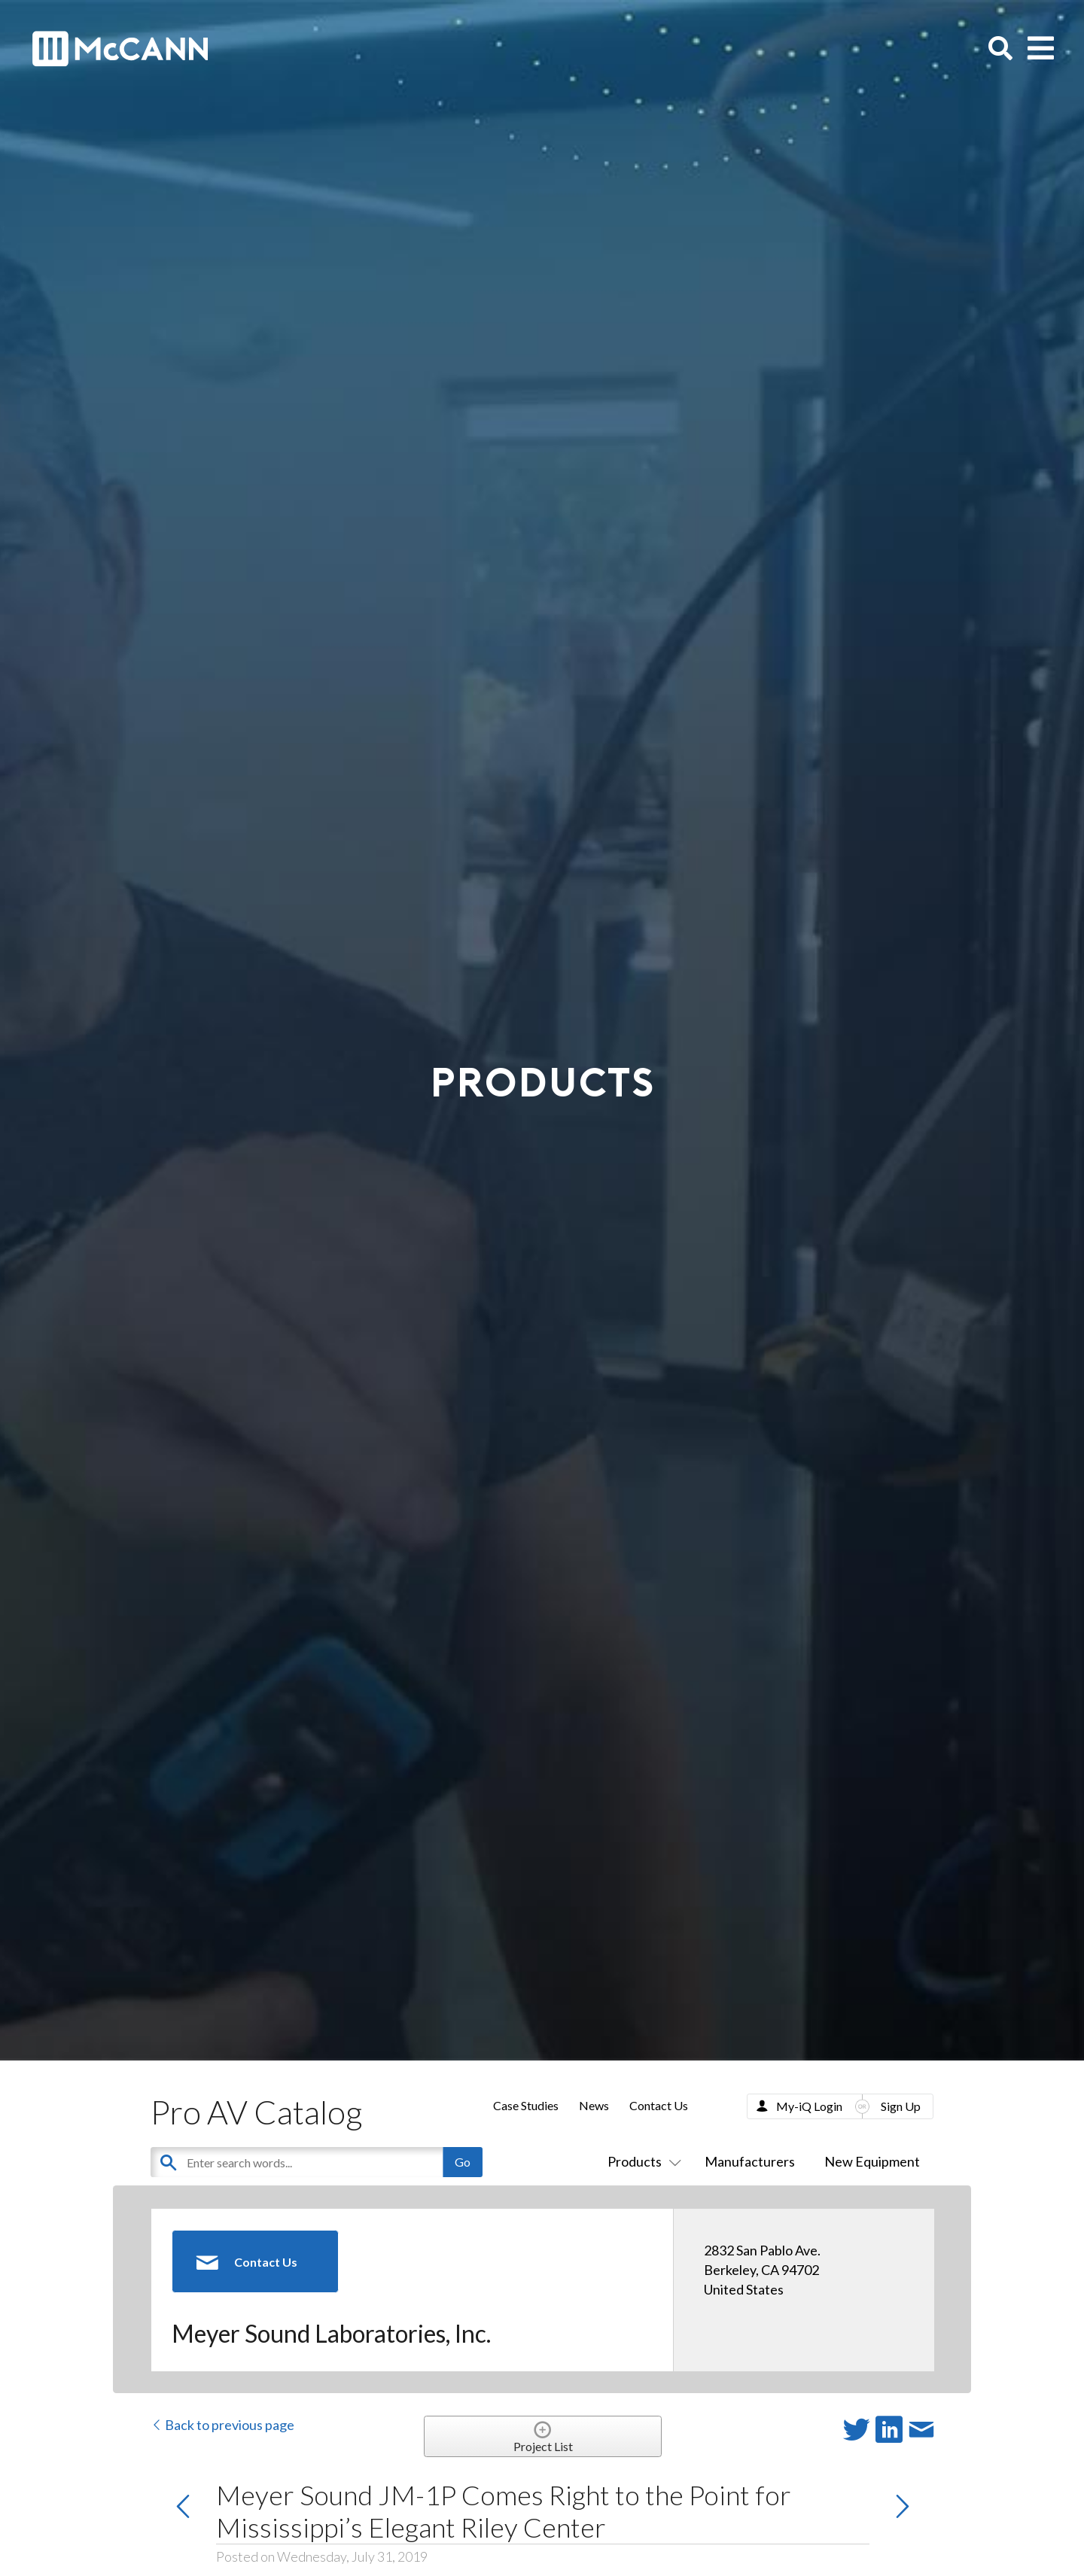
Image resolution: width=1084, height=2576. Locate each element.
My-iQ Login (809, 2106)
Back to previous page (222, 2424)
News (594, 2105)
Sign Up (901, 2106)
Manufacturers (750, 2161)
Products (641, 2161)
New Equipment (872, 2161)
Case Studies (526, 2105)
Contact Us (658, 2105)
